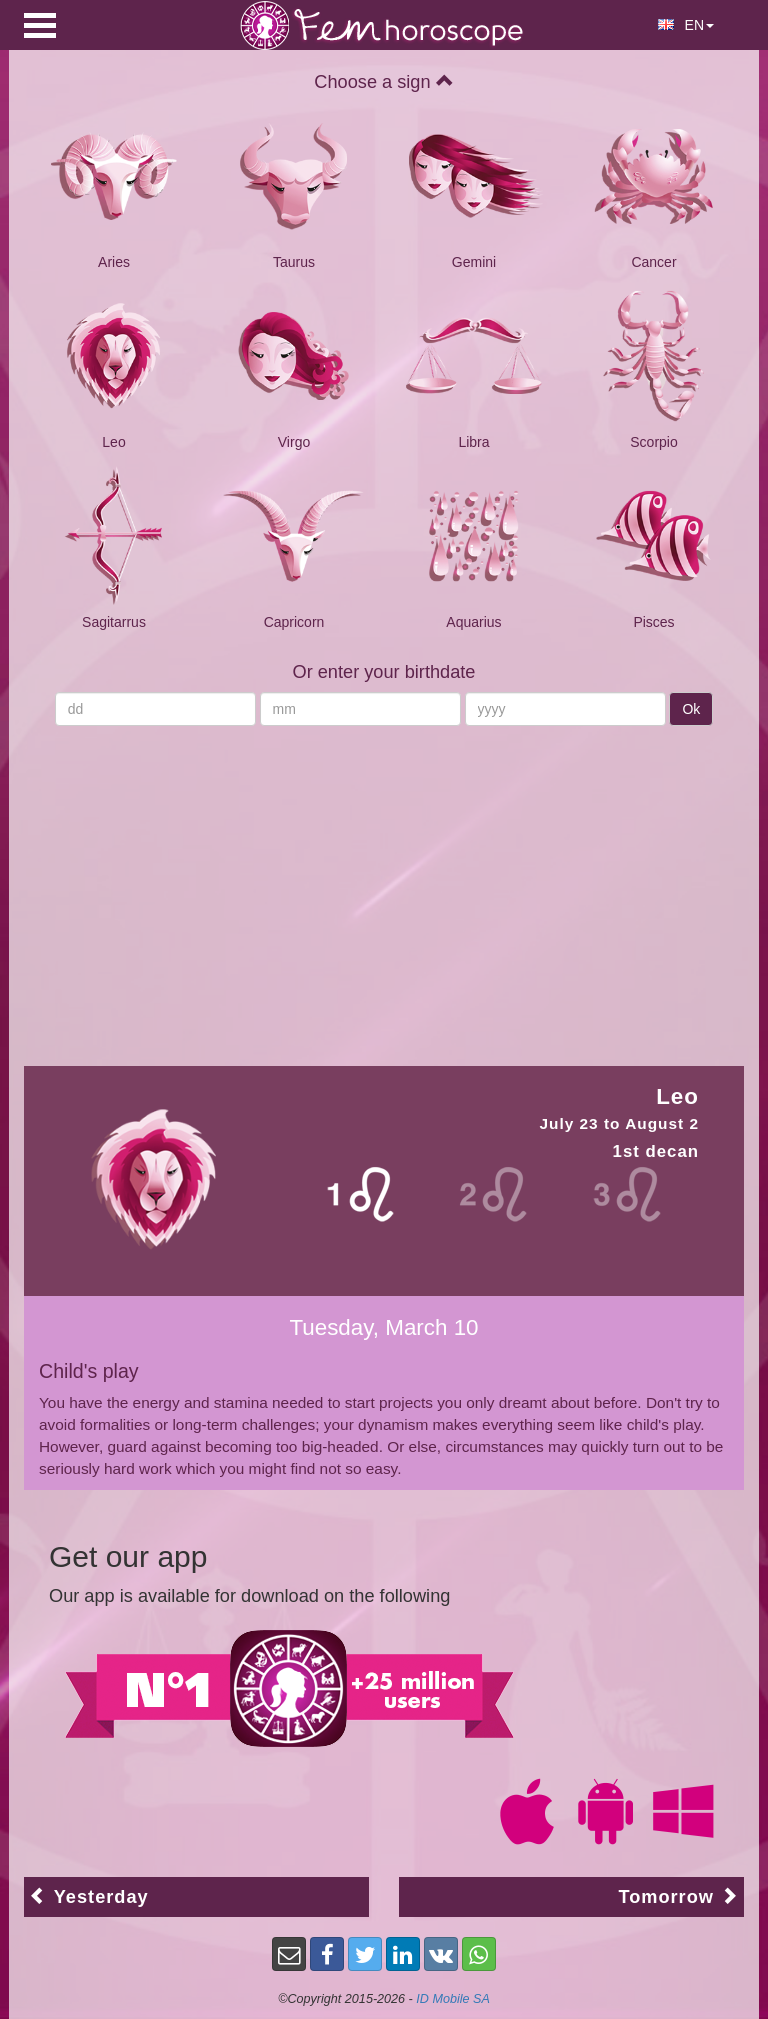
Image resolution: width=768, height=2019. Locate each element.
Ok (691, 709)
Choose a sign (383, 82)
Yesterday (89, 1896)
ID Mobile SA (453, 1999)
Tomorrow (678, 1896)
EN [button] (686, 25)
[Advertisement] (384, 886)
